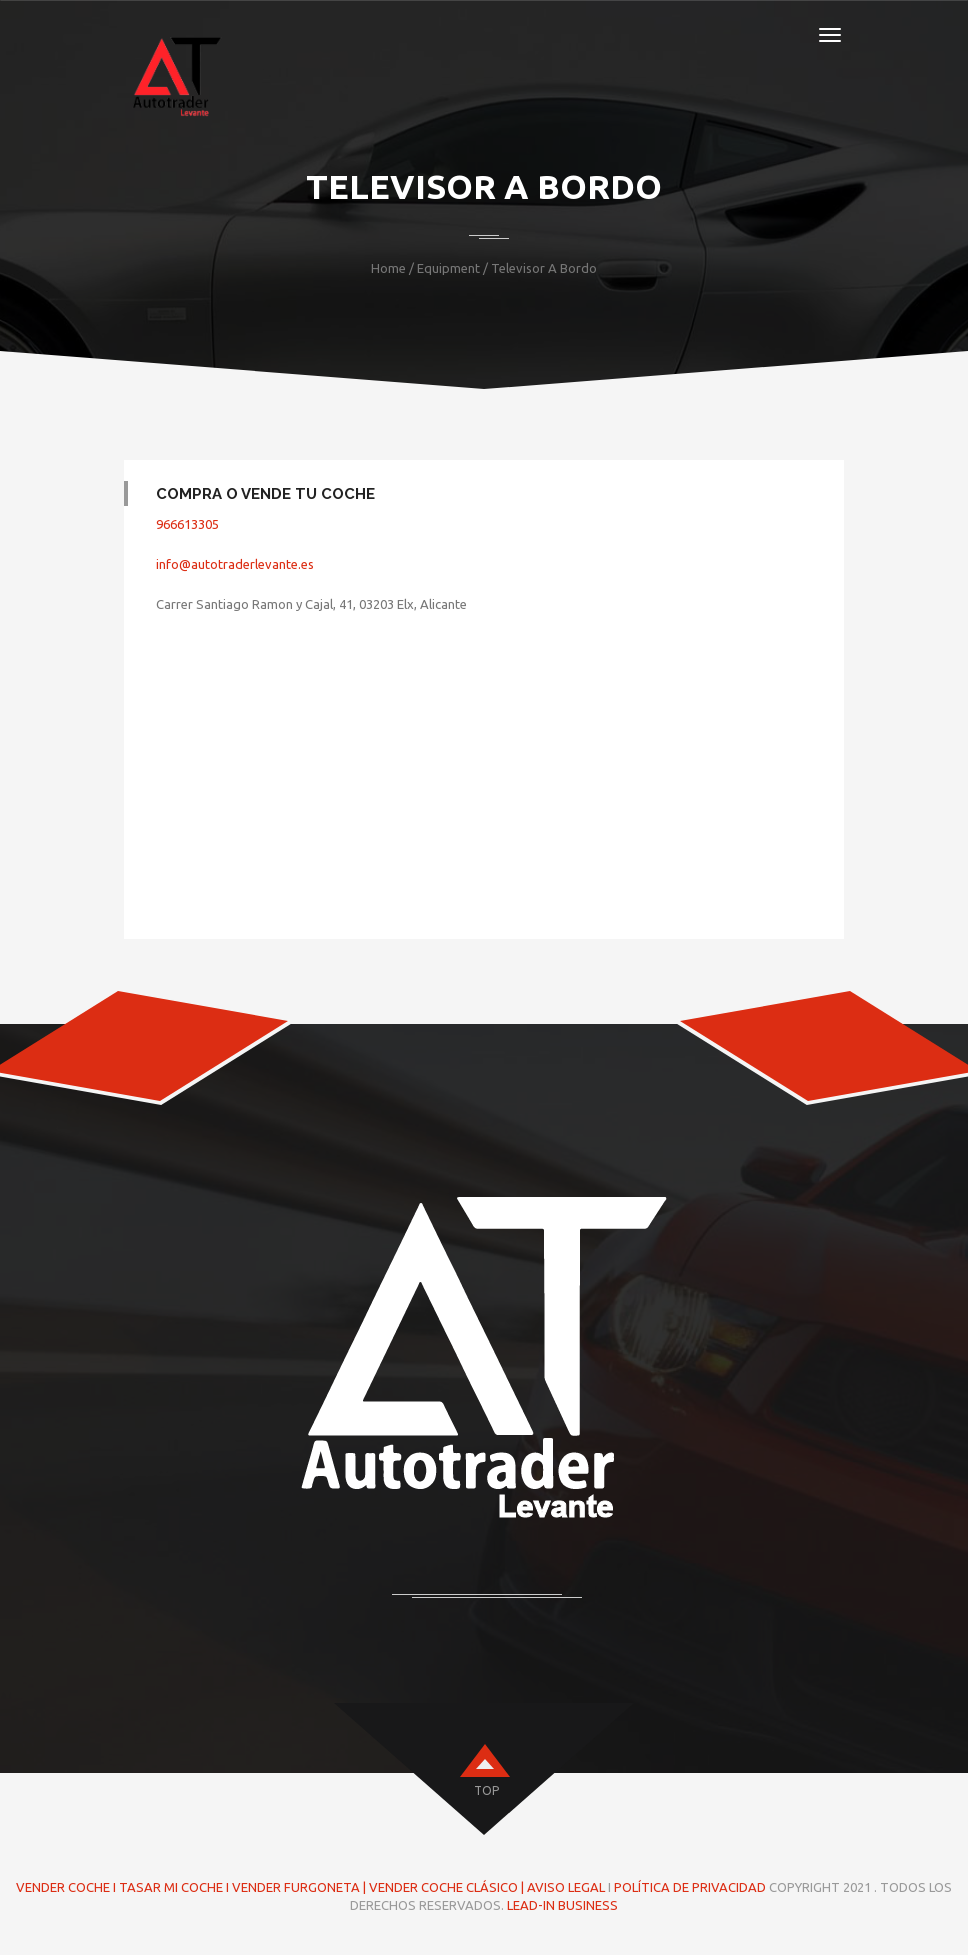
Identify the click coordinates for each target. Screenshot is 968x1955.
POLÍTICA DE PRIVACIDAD (690, 1887)
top (486, 1790)
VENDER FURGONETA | (300, 1887)
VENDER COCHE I (66, 1887)
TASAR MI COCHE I (174, 1887)
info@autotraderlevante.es (235, 564)
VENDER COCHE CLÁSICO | (448, 1887)
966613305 (187, 524)
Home (388, 268)
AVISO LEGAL (566, 1887)
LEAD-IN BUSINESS (562, 1905)
